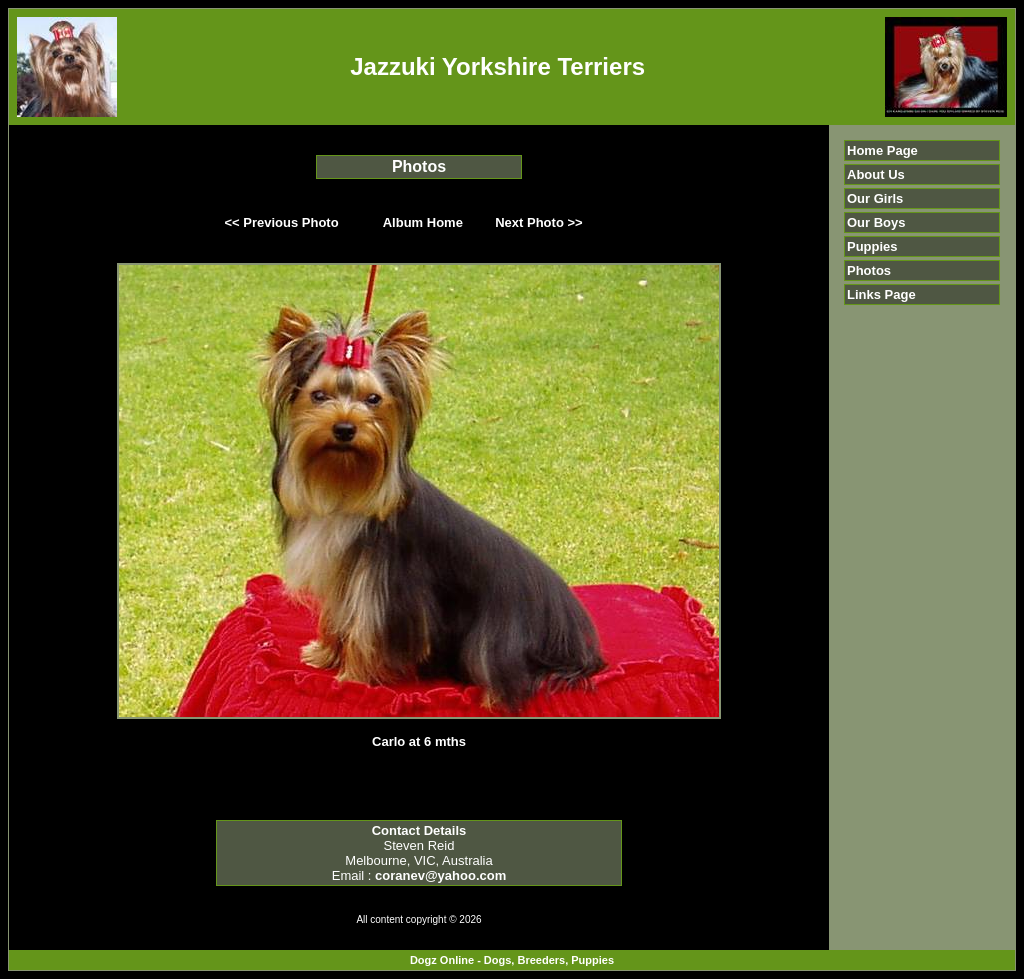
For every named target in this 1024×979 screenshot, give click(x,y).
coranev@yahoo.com (440, 875)
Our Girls (875, 198)
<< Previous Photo (282, 222)
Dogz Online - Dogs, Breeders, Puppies (512, 960)
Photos (869, 270)
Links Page (881, 294)
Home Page (882, 150)
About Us (876, 174)
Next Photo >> (538, 222)
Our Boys (876, 222)
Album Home (423, 222)
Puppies (872, 246)
